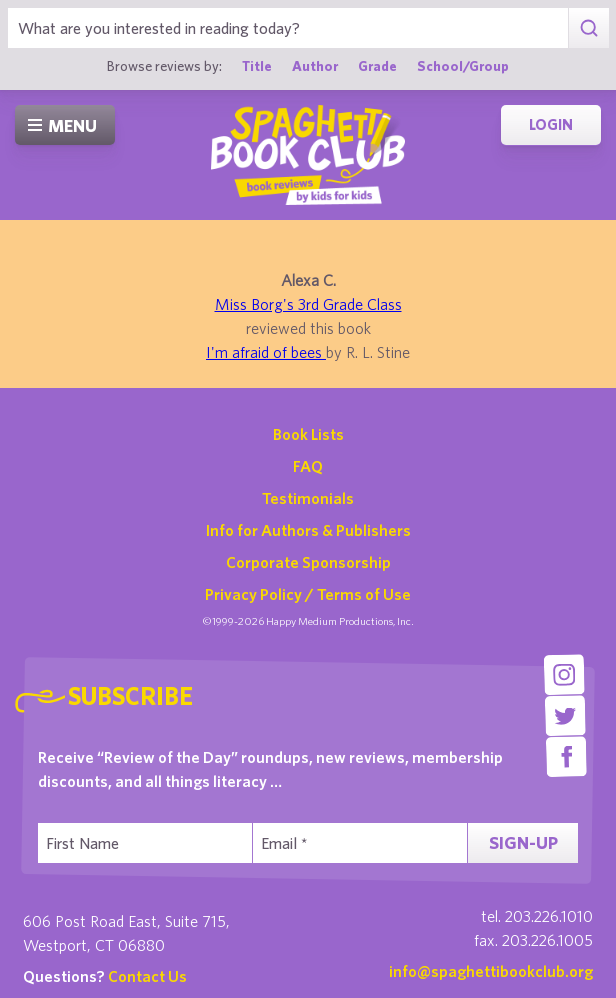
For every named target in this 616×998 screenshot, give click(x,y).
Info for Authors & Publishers (308, 530)
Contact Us (147, 976)
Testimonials (308, 498)
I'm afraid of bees (266, 352)
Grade (377, 66)
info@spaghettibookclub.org (491, 971)
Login (551, 124)
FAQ (308, 466)
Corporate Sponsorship (308, 562)
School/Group (463, 66)
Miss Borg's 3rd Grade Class (308, 304)
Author (315, 66)
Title (257, 66)
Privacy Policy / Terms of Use (308, 594)
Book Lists (308, 434)
